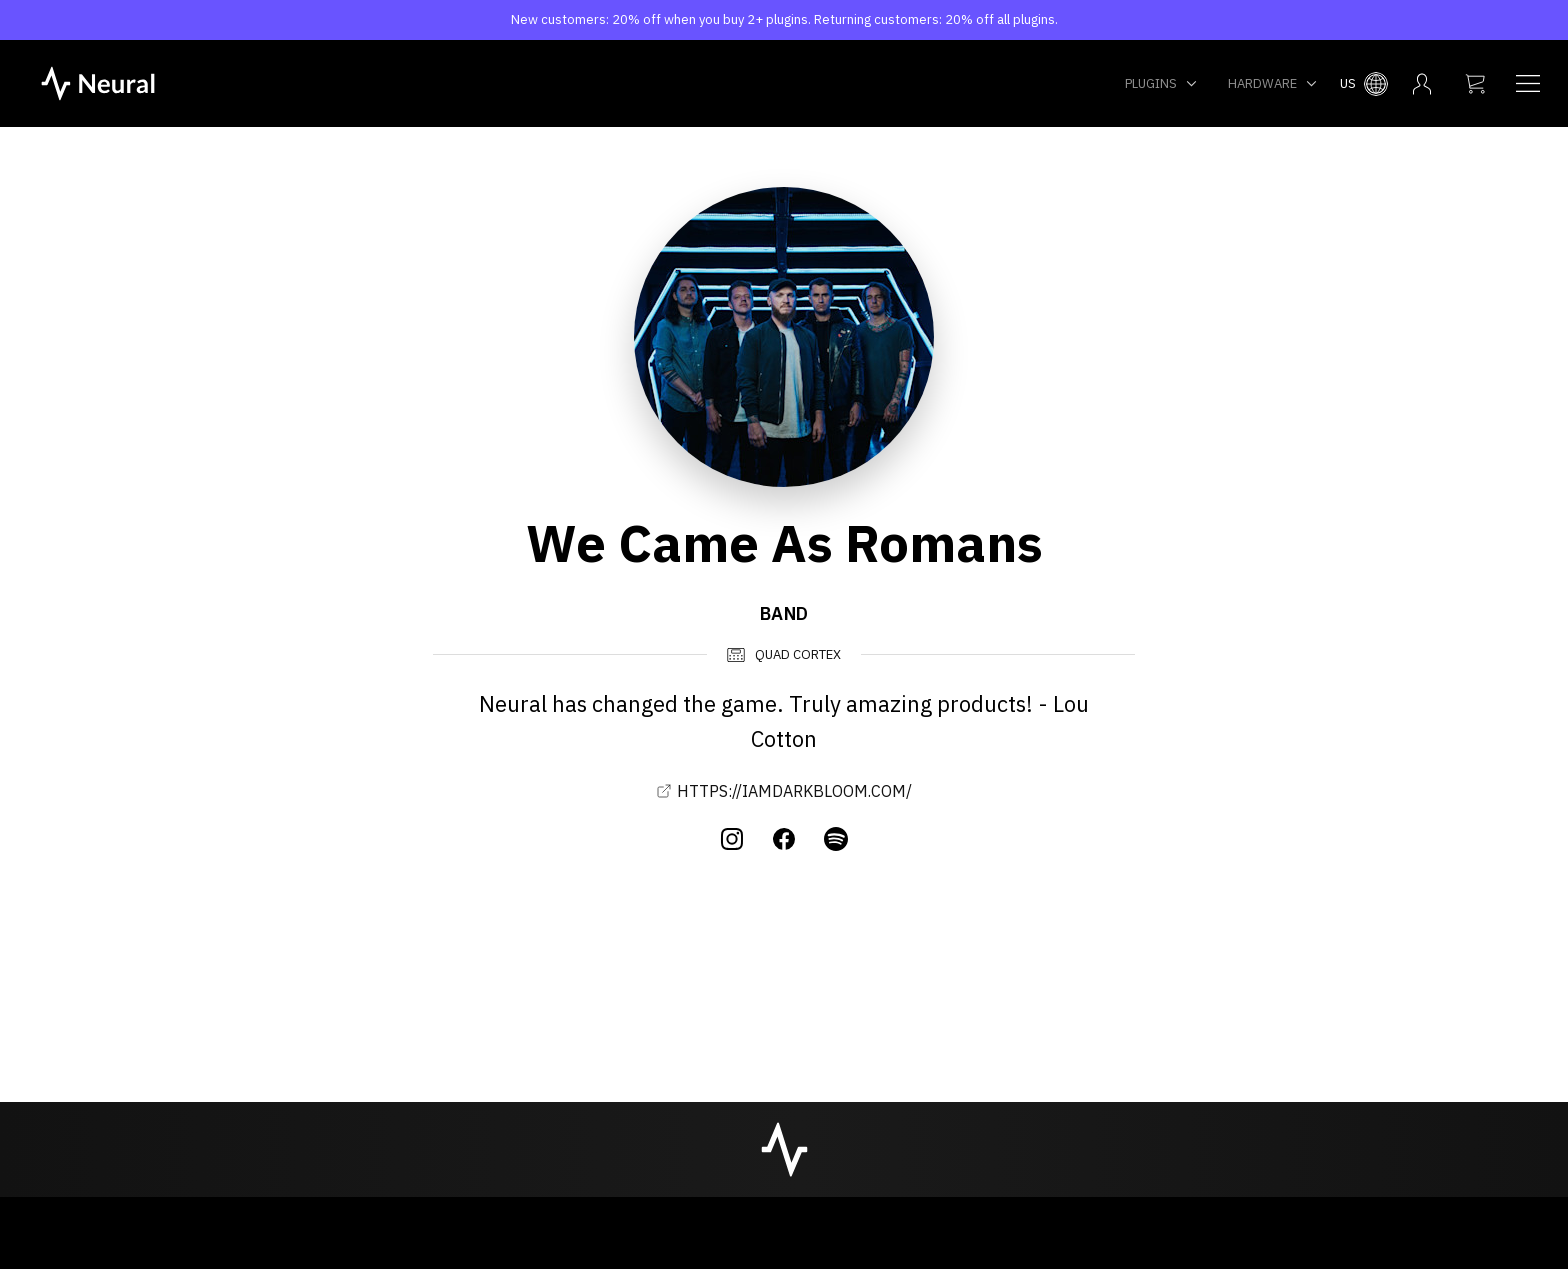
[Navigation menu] (1528, 84)
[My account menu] (1422, 84)
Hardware (1273, 83)
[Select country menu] (1364, 84)
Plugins (1161, 83)
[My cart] (1475, 84)
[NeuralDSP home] (98, 82)
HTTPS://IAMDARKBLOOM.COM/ (784, 791)
